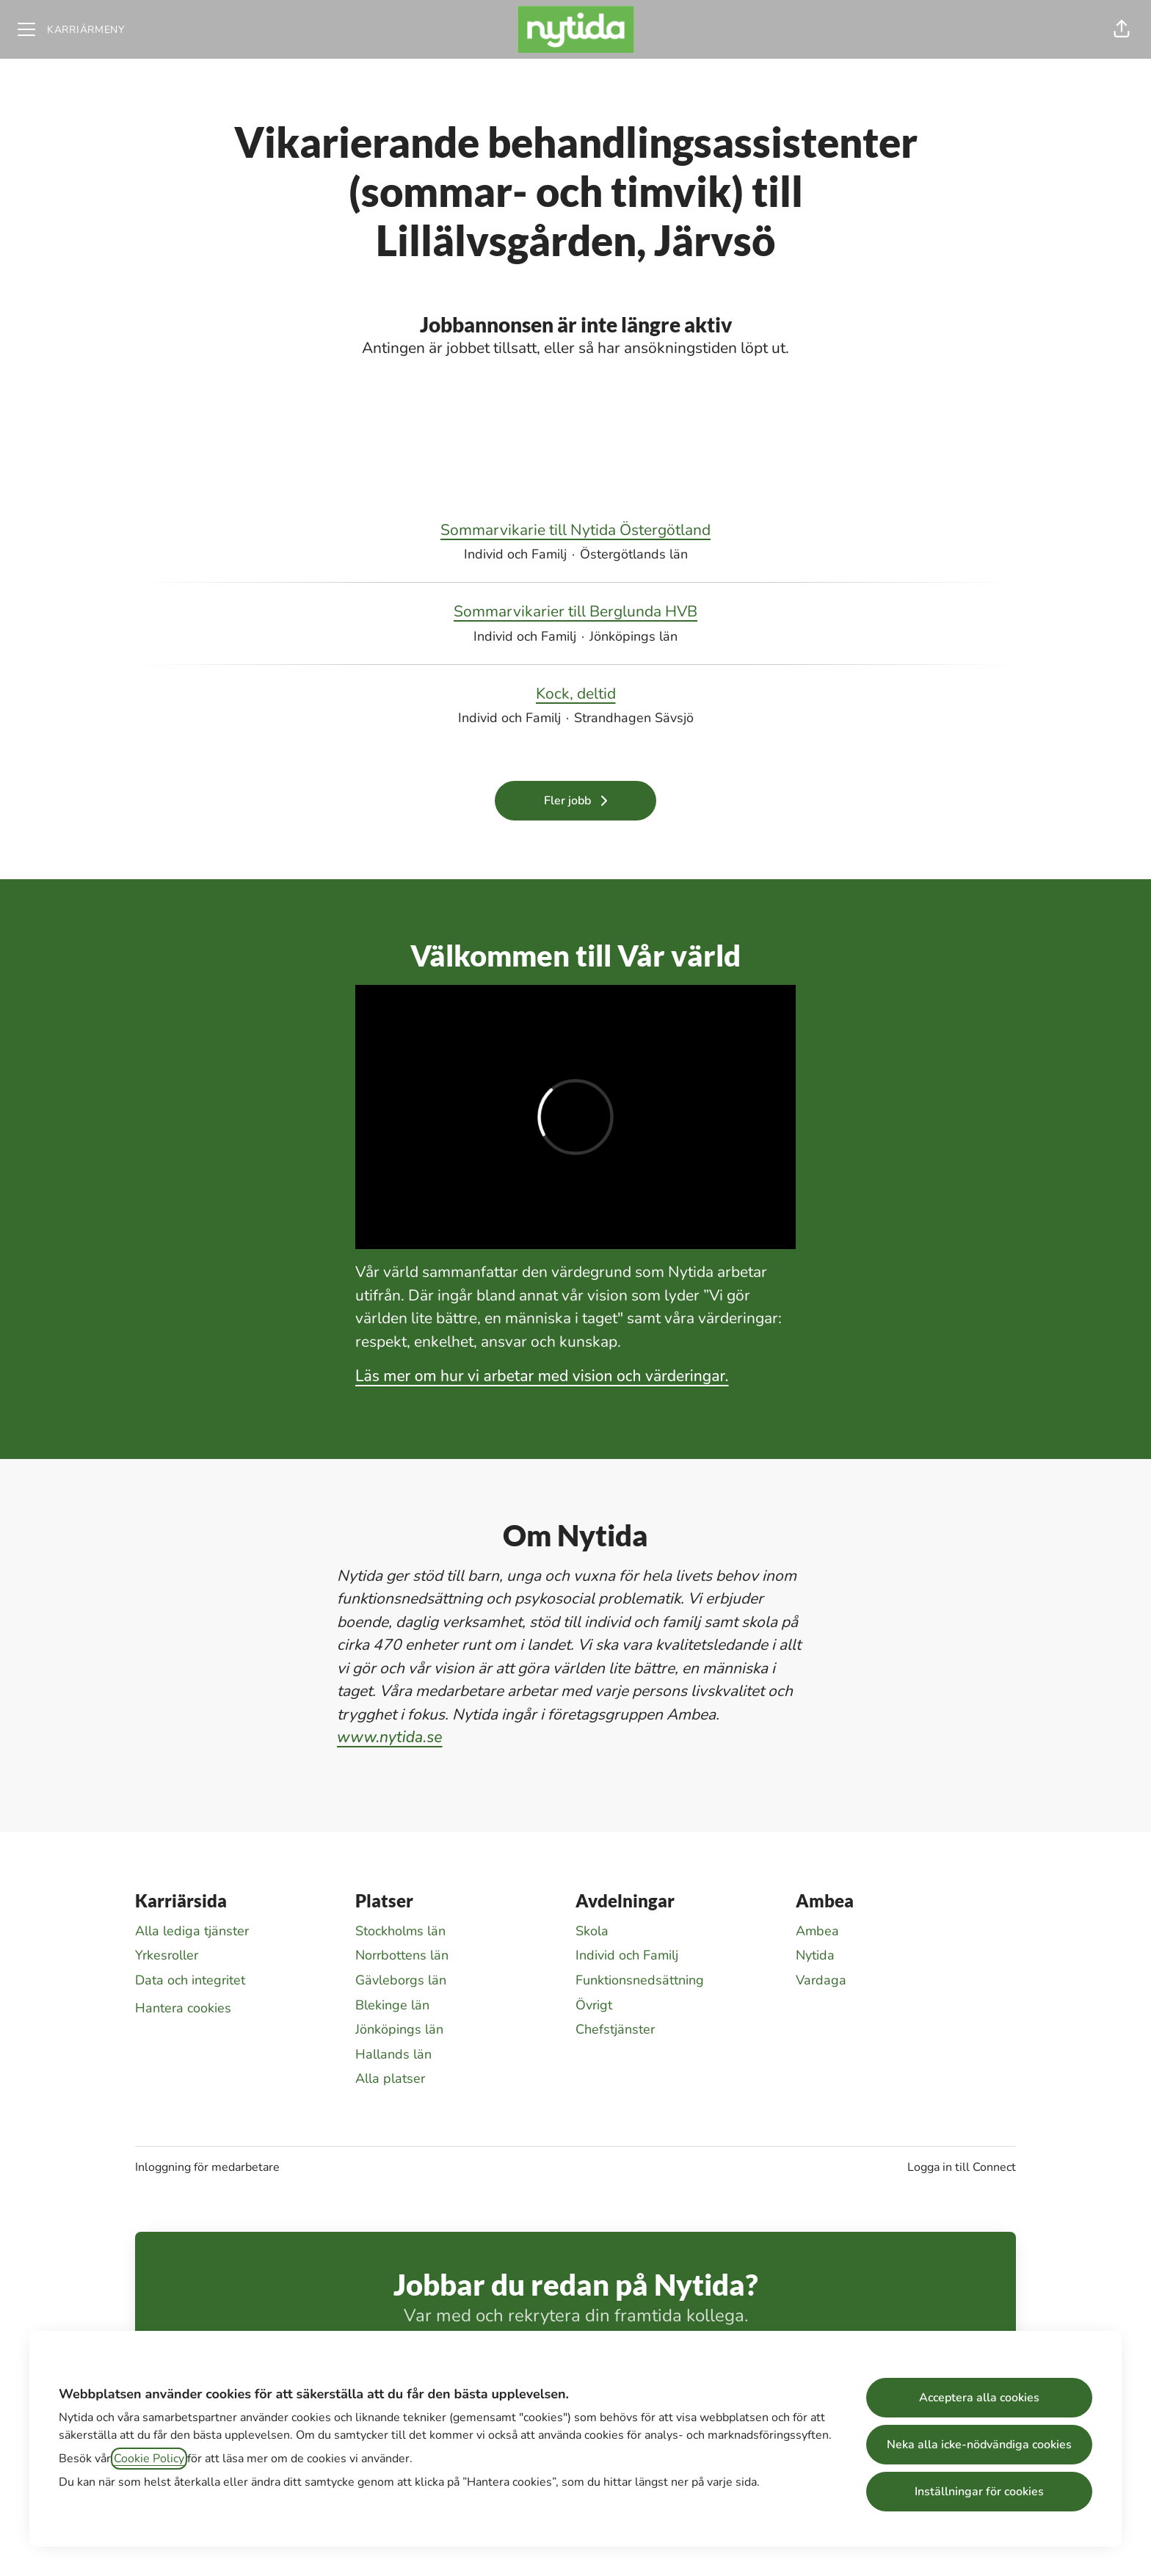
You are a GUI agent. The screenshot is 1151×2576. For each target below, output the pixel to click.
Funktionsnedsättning (640, 1980)
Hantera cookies (183, 2008)
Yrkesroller (166, 1955)
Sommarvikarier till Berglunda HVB (575, 612)
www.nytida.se (390, 1737)
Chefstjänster (615, 2029)
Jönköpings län (399, 2029)
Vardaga (821, 1980)
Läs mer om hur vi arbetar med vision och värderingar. (542, 1376)
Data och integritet (190, 1980)
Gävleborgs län (400, 1980)
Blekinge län (392, 2005)
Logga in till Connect (961, 2167)
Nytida (815, 1955)
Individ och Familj (627, 1955)
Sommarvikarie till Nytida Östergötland (575, 530)
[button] (1121, 29)
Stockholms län (400, 1931)
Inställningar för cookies (979, 2492)
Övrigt (594, 2005)
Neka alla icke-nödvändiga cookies (979, 2445)
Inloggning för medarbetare (207, 2167)
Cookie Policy (149, 2459)
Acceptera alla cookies (979, 2398)
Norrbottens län (402, 1955)
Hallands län (393, 2054)
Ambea (817, 1931)
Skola (592, 1931)
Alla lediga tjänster (192, 1931)
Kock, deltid (576, 694)
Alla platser (390, 2078)
